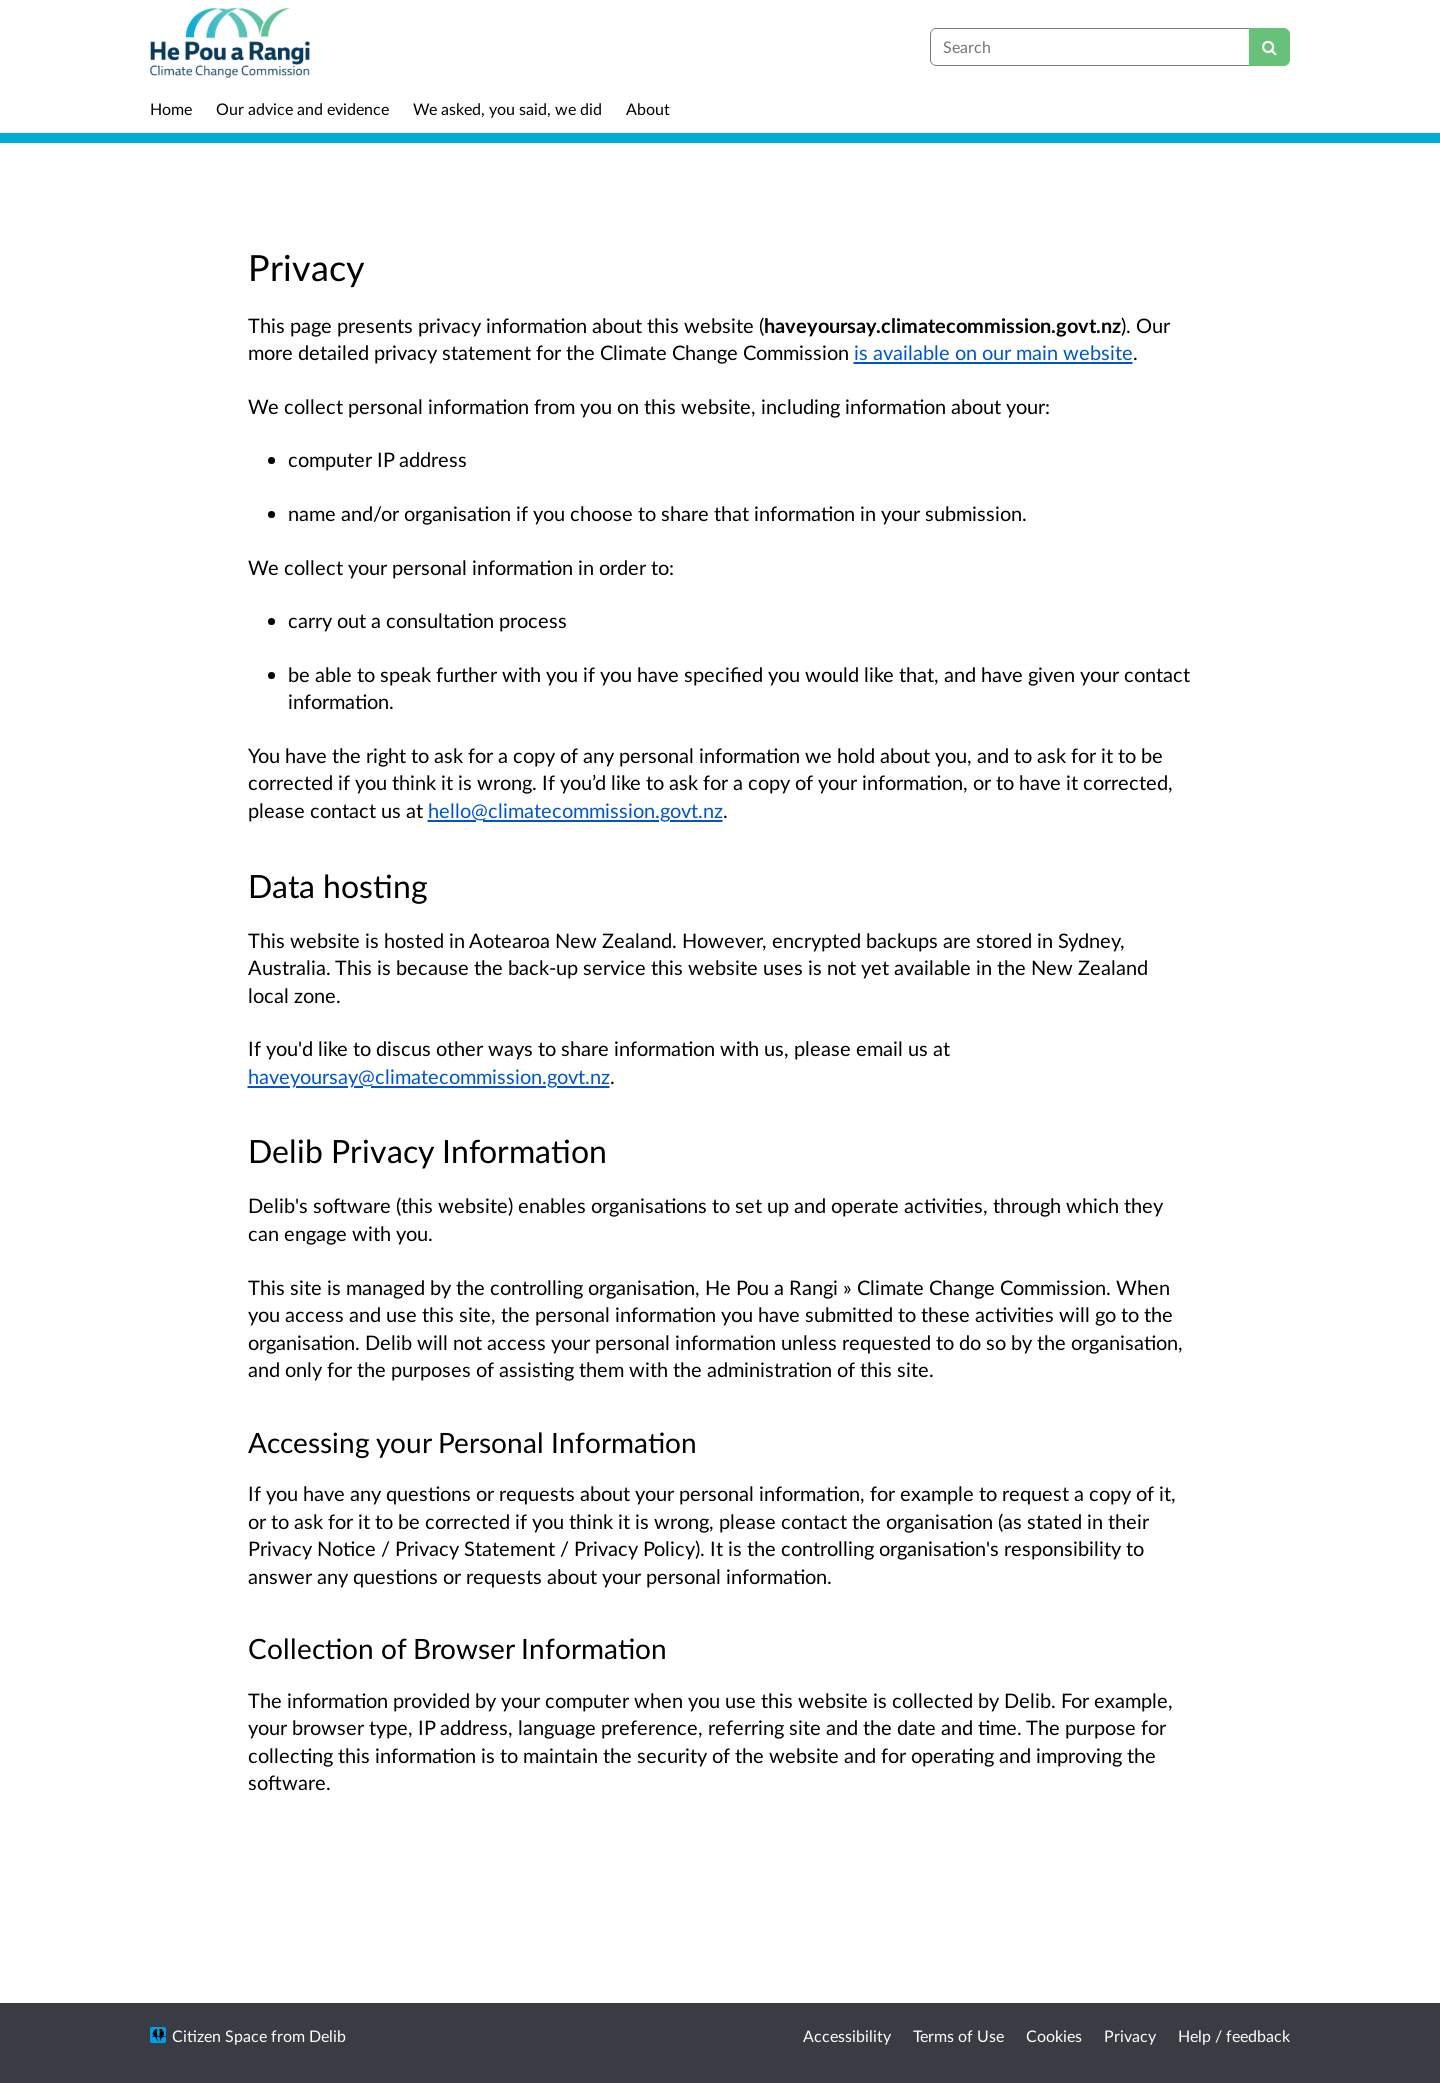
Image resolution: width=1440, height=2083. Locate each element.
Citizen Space (219, 2035)
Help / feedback (1234, 2035)
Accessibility (847, 2035)
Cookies (1054, 2035)
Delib (327, 2035)
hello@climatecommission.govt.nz (575, 810)
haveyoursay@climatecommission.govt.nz (429, 1076)
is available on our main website (993, 352)
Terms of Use (958, 2035)
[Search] (1269, 47)
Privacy (1130, 2035)
